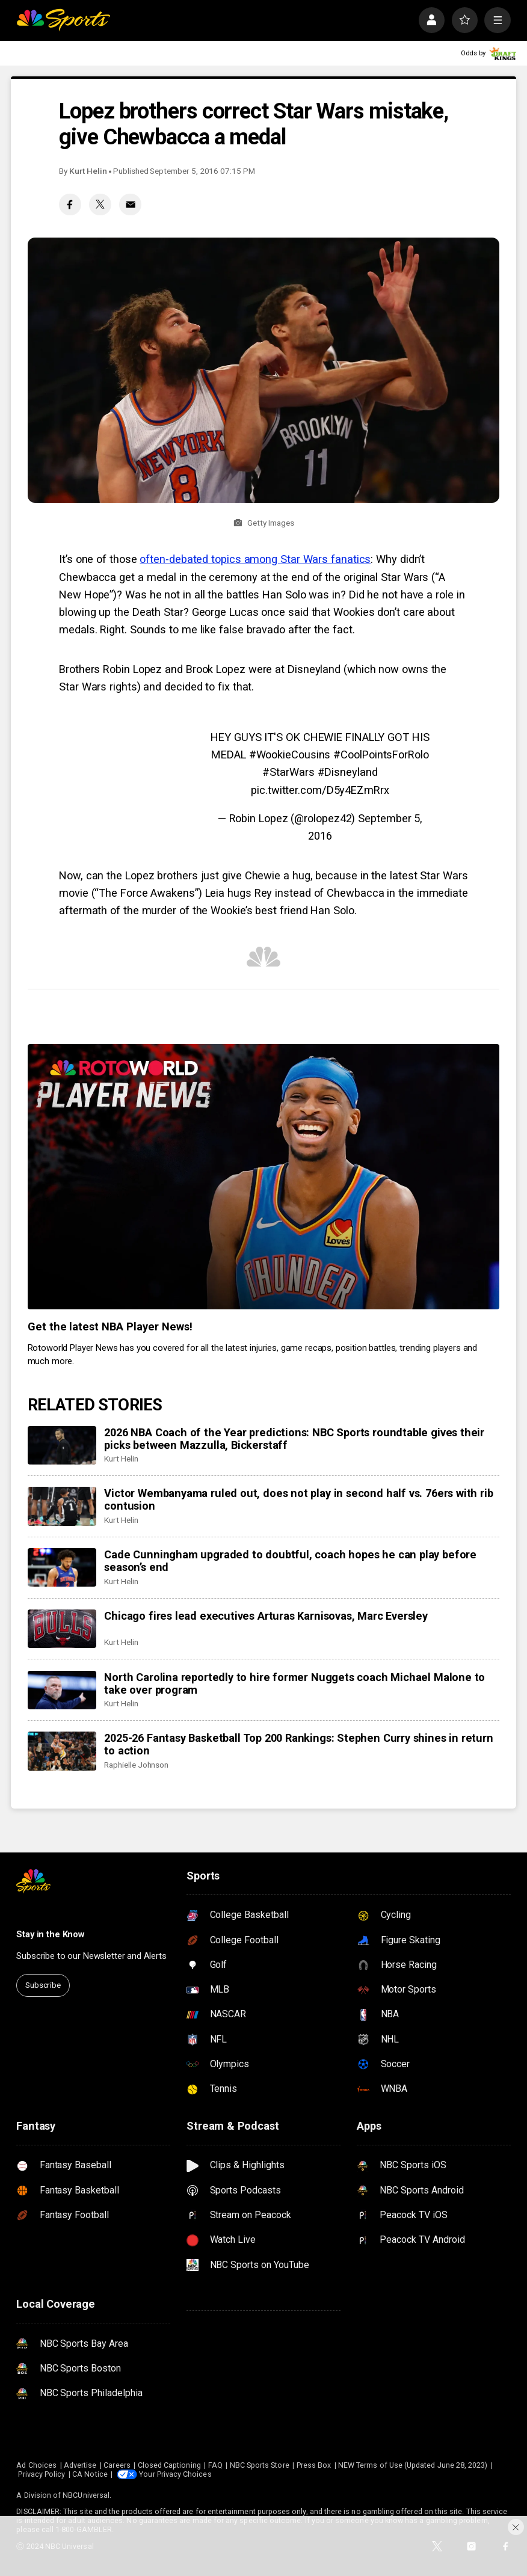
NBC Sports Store (259, 2465)
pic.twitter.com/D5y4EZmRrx (320, 790)
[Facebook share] (70, 205)
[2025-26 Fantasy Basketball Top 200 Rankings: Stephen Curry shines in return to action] (62, 1751)
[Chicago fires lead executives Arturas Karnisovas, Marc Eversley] (62, 1628)
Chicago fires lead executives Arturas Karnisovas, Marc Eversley (266, 1615)
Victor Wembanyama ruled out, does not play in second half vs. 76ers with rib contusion (298, 1499)
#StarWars (288, 772)
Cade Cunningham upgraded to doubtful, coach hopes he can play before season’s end (290, 1560)
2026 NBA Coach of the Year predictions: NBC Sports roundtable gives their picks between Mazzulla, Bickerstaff (294, 1438)
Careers (116, 2465)
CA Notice (90, 2474)
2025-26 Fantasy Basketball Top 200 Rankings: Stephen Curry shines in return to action (298, 1744)
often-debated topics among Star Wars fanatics (255, 559)
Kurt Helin (87, 171)
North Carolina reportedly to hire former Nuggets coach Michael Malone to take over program (294, 1683)
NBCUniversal (86, 2495)
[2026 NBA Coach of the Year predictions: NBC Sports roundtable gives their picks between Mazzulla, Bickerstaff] (62, 1445)
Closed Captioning (169, 2465)
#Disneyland (348, 772)
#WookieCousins (290, 754)
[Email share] (130, 205)
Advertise (80, 2465)
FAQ (215, 2465)
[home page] (62, 20)
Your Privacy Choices (175, 2474)
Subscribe (43, 1985)
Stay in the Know (50, 1934)
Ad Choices (36, 2465)
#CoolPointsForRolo (380, 754)
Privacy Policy (41, 2474)
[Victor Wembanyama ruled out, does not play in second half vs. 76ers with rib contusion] (62, 1506)
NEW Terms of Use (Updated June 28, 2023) (413, 2465)
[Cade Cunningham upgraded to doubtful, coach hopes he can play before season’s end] (62, 1567)
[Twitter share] (100, 205)
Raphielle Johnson (136, 1764)
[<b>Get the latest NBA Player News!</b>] (264, 1176)
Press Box (314, 2465)
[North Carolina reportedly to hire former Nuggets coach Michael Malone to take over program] (62, 1690)
